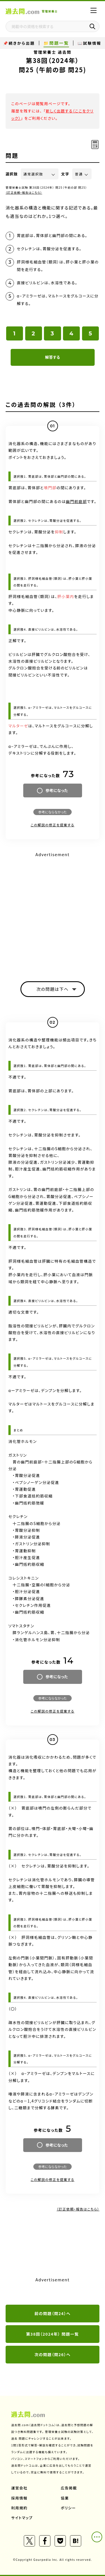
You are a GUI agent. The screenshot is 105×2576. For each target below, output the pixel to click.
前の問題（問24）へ (52, 2313)
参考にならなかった (52, 811)
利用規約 (19, 2507)
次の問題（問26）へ (52, 2354)
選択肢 (12, 174)
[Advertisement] (52, 911)
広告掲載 (69, 2488)
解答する (52, 357)
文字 (65, 174)
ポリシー (68, 2507)
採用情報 (19, 2498)
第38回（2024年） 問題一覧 (52, 2334)
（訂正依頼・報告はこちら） (24, 192)
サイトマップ (22, 2517)
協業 (65, 2498)
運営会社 (19, 2488)
